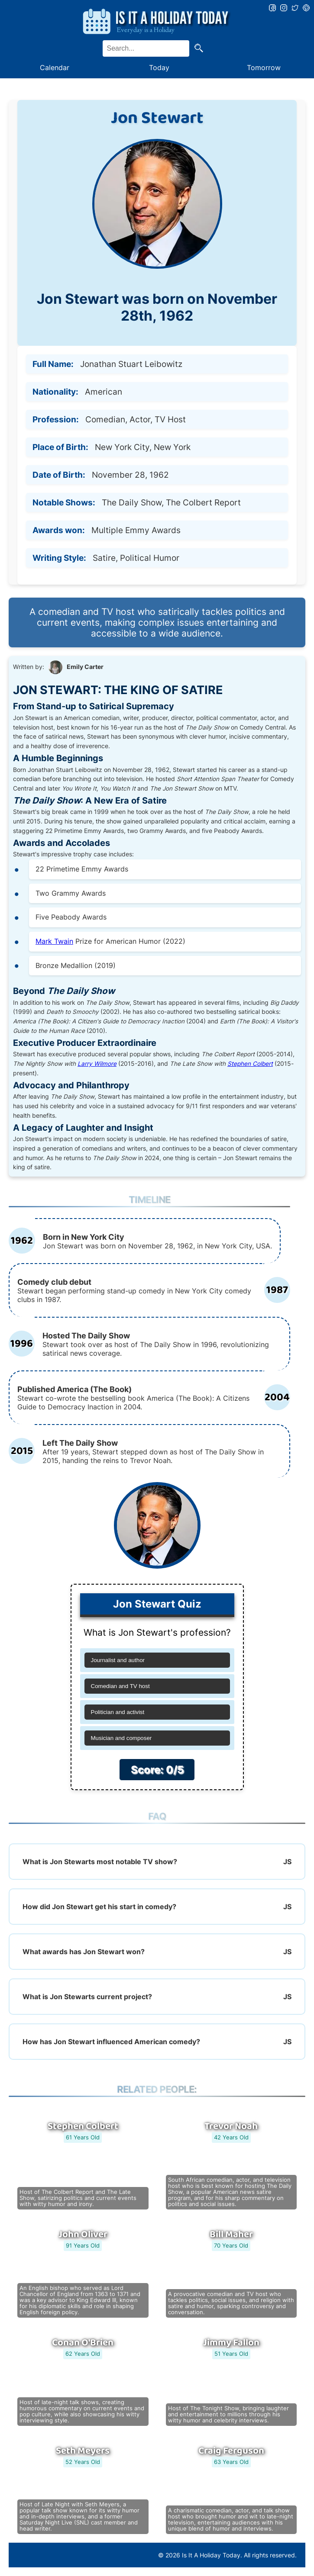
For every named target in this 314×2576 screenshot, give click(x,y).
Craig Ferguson (231, 2451)
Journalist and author (118, 1660)
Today (159, 67)
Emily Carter (85, 666)
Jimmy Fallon (231, 2343)
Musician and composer (121, 1738)
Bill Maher (231, 2234)
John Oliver (82, 2234)
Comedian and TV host (120, 1686)
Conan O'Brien (82, 2343)
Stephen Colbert (250, 1063)
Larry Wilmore (97, 1063)
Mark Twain (54, 941)
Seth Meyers (83, 2451)
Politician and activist (118, 1712)
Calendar (54, 67)
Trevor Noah (231, 2126)
